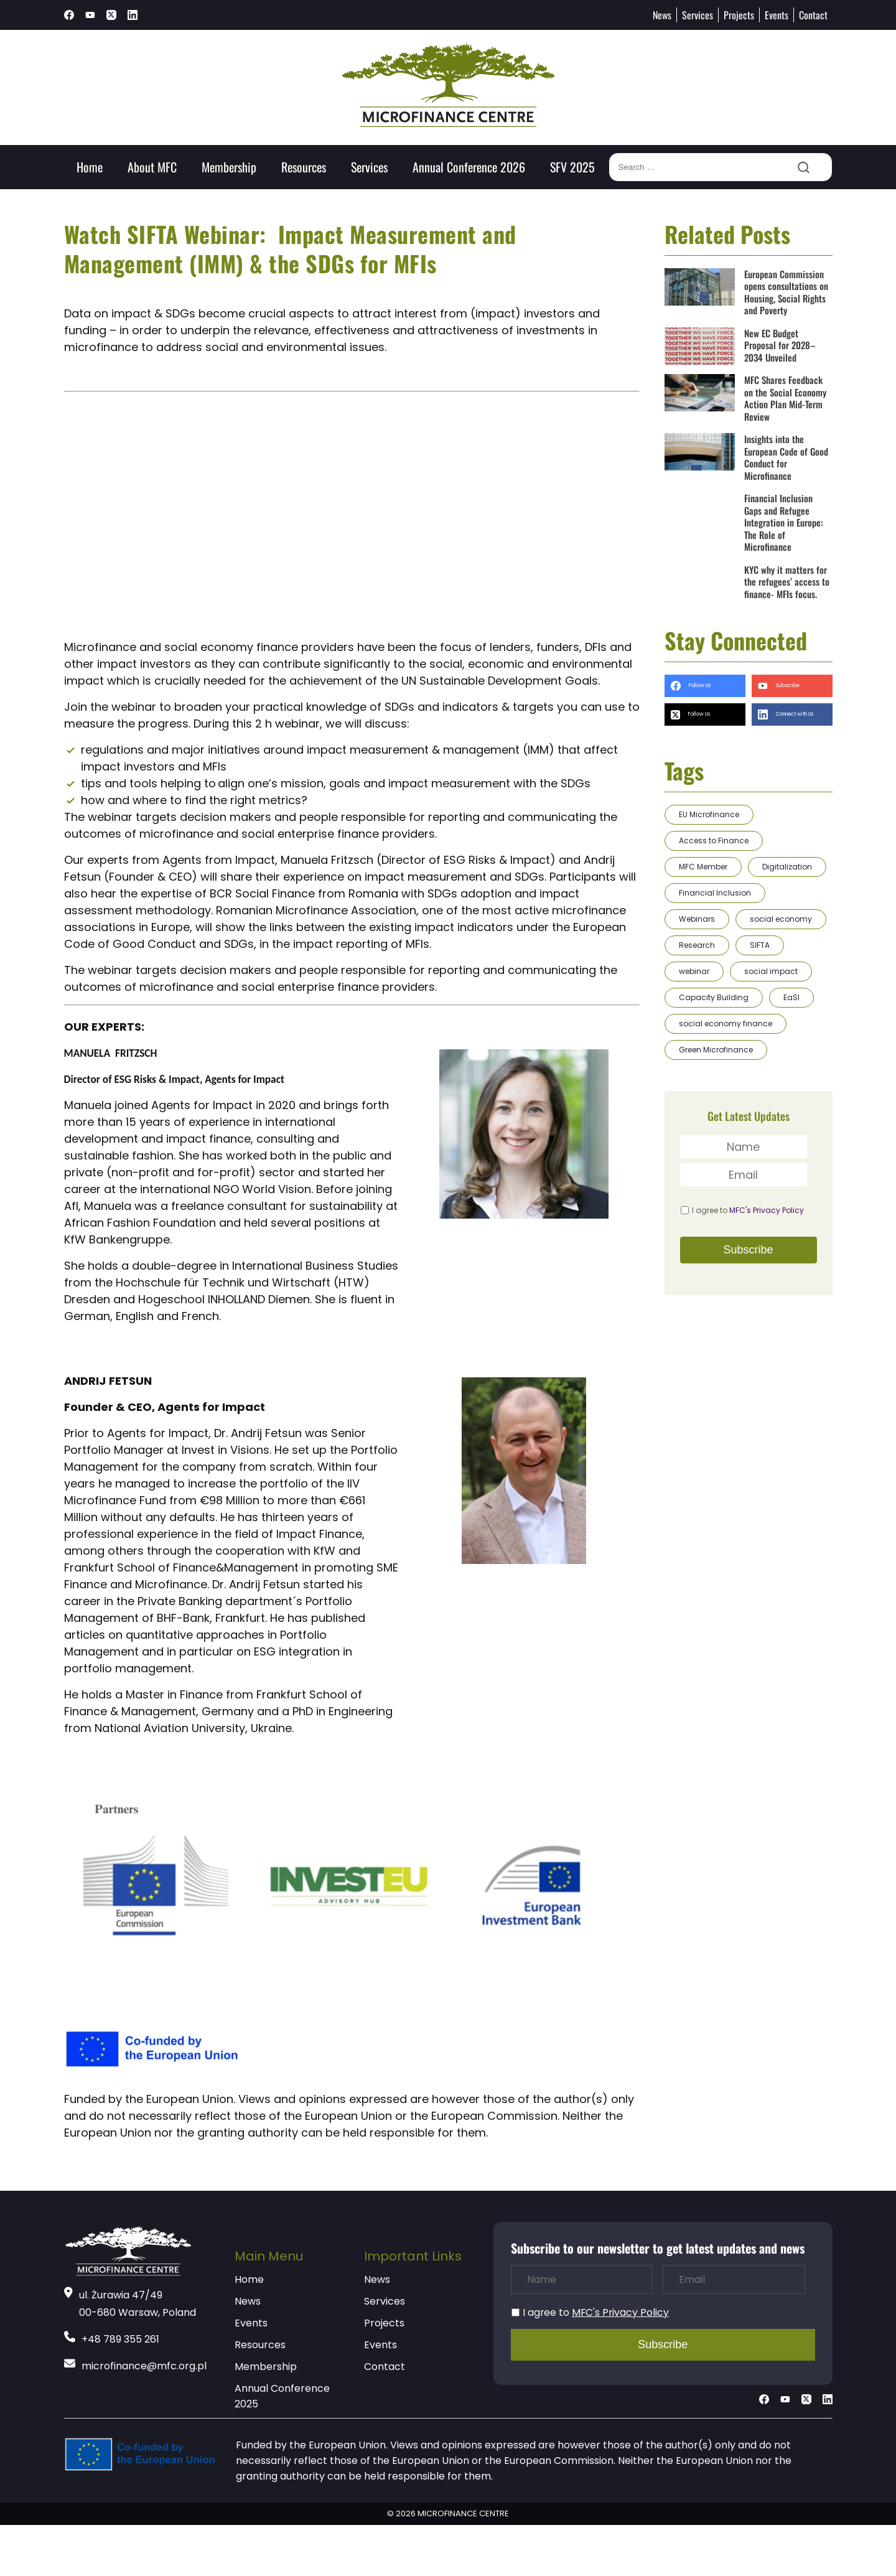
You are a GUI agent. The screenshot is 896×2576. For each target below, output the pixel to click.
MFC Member (703, 866)
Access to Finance (714, 840)
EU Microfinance (709, 814)
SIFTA (760, 945)
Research (697, 945)
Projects (739, 14)
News (662, 14)
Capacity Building (714, 997)
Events (776, 14)
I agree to (748, 1210)
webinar (694, 971)
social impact (771, 971)
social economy (781, 919)
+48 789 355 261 (120, 2339)
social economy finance (725, 1023)
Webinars (697, 919)
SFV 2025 (572, 166)
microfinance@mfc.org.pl (144, 2366)
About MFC (152, 166)
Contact (813, 14)
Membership (229, 166)
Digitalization (787, 866)
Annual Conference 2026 (469, 166)
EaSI (791, 997)
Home (90, 166)
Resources (303, 166)
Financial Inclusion (715, 893)
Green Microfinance (716, 1049)
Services (697, 14)
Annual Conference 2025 (282, 2396)
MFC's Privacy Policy (766, 1210)
